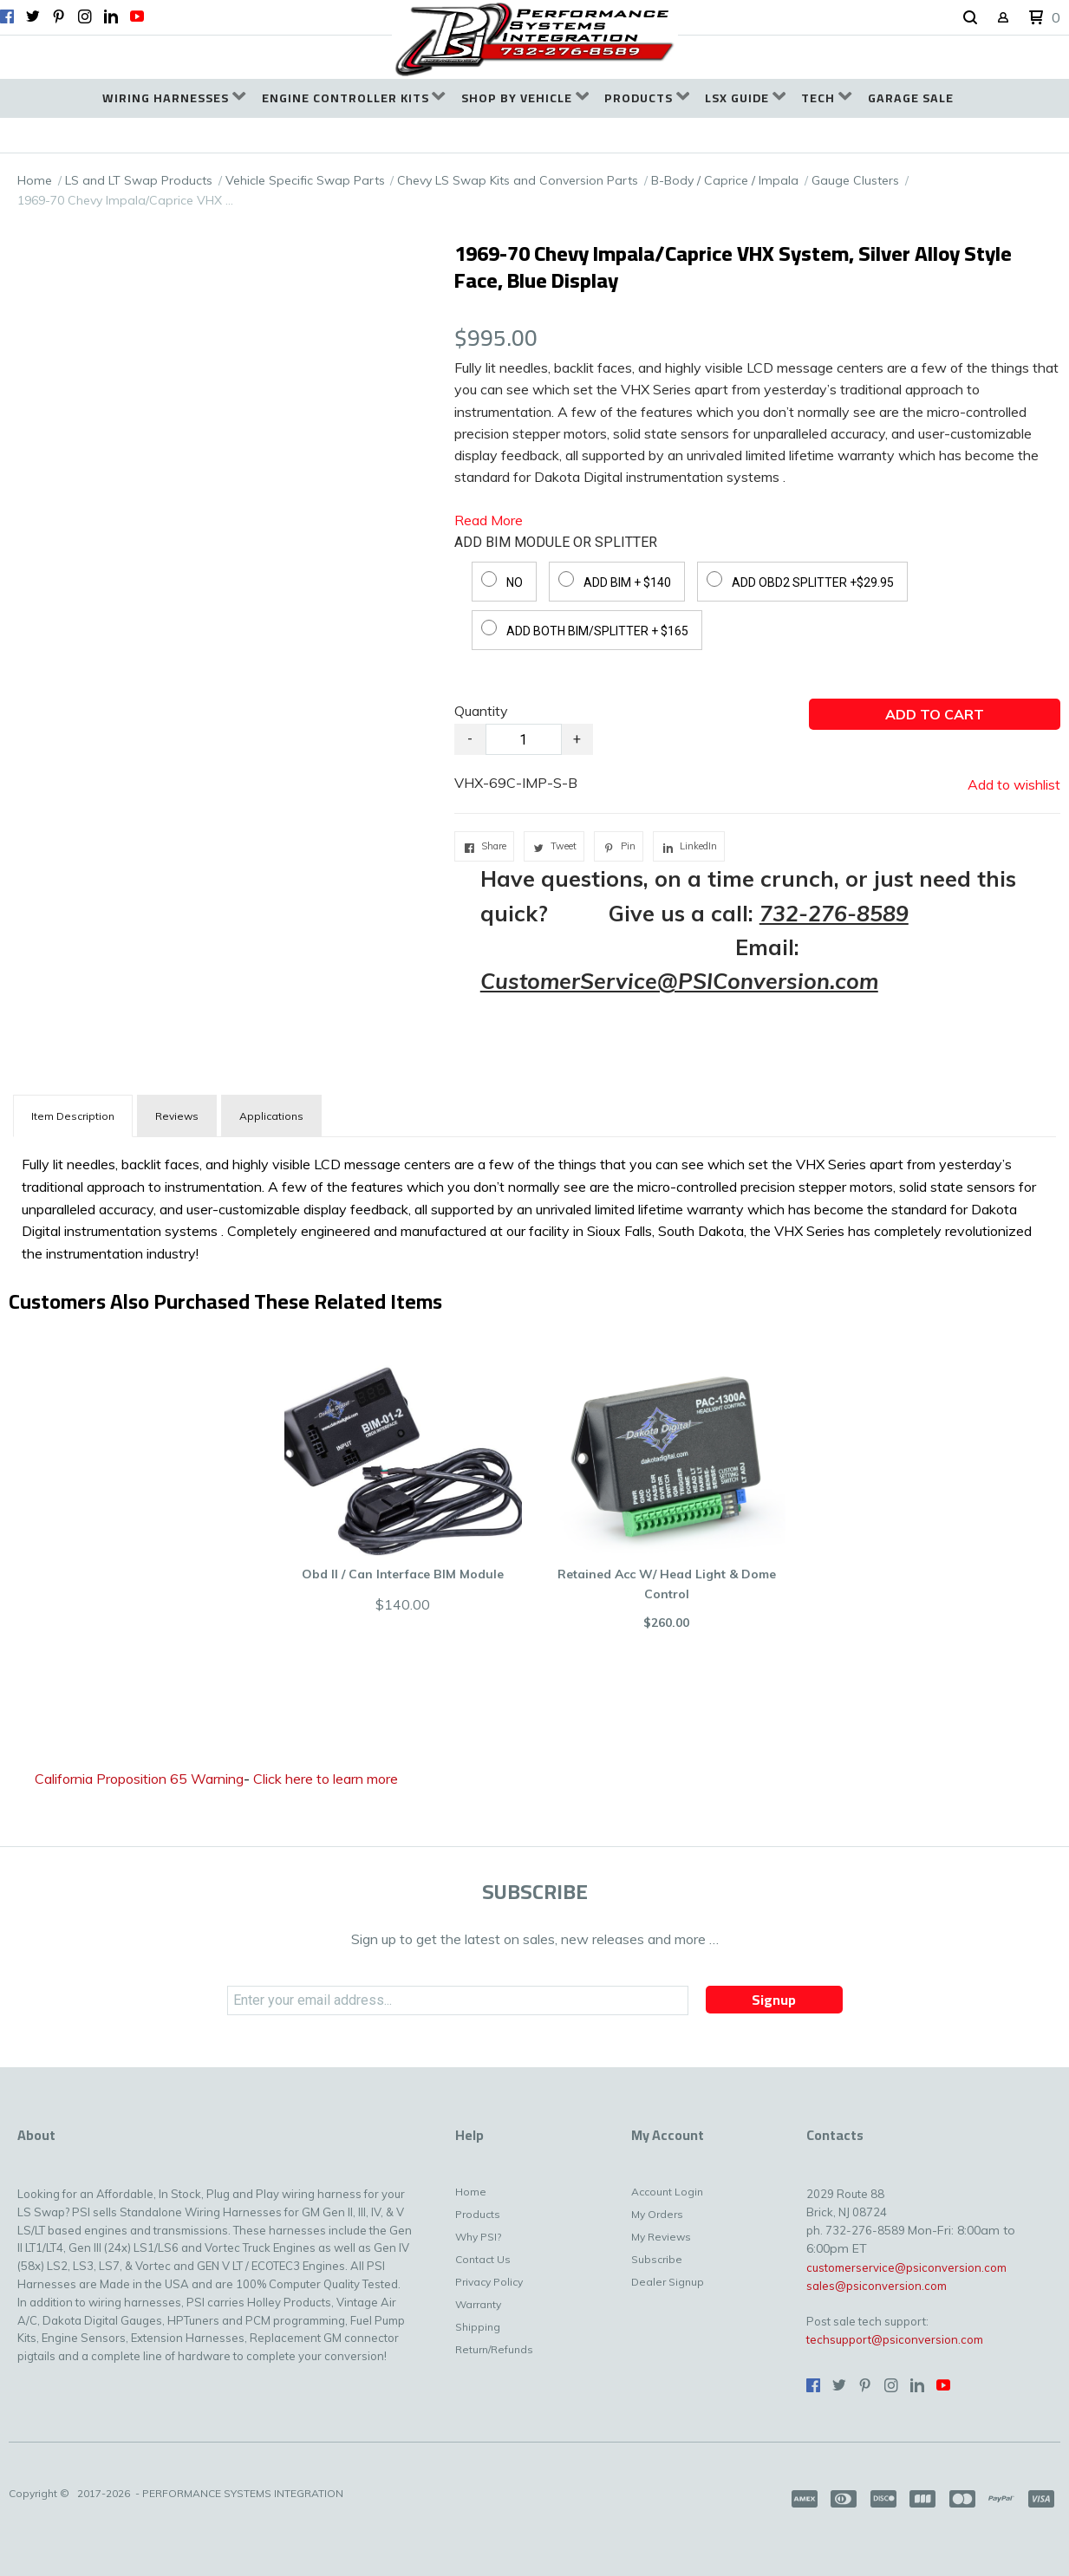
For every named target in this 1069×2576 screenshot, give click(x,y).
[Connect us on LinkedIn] (111, 16)
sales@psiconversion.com (876, 2286)
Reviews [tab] (177, 1115)
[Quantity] (524, 739)
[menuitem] (173, 98)
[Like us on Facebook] (7, 16)
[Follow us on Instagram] (85, 16)
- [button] (470, 739)
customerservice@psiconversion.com (906, 2267)
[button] (970, 18)
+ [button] (577, 739)
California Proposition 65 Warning (139, 1778)
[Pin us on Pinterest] (59, 16)
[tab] (73, 1116)
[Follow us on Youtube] (137, 16)
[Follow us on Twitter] (33, 16)
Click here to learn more (325, 1778)
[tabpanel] (534, 1204)
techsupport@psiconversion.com (894, 2339)
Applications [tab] (271, 1115)
